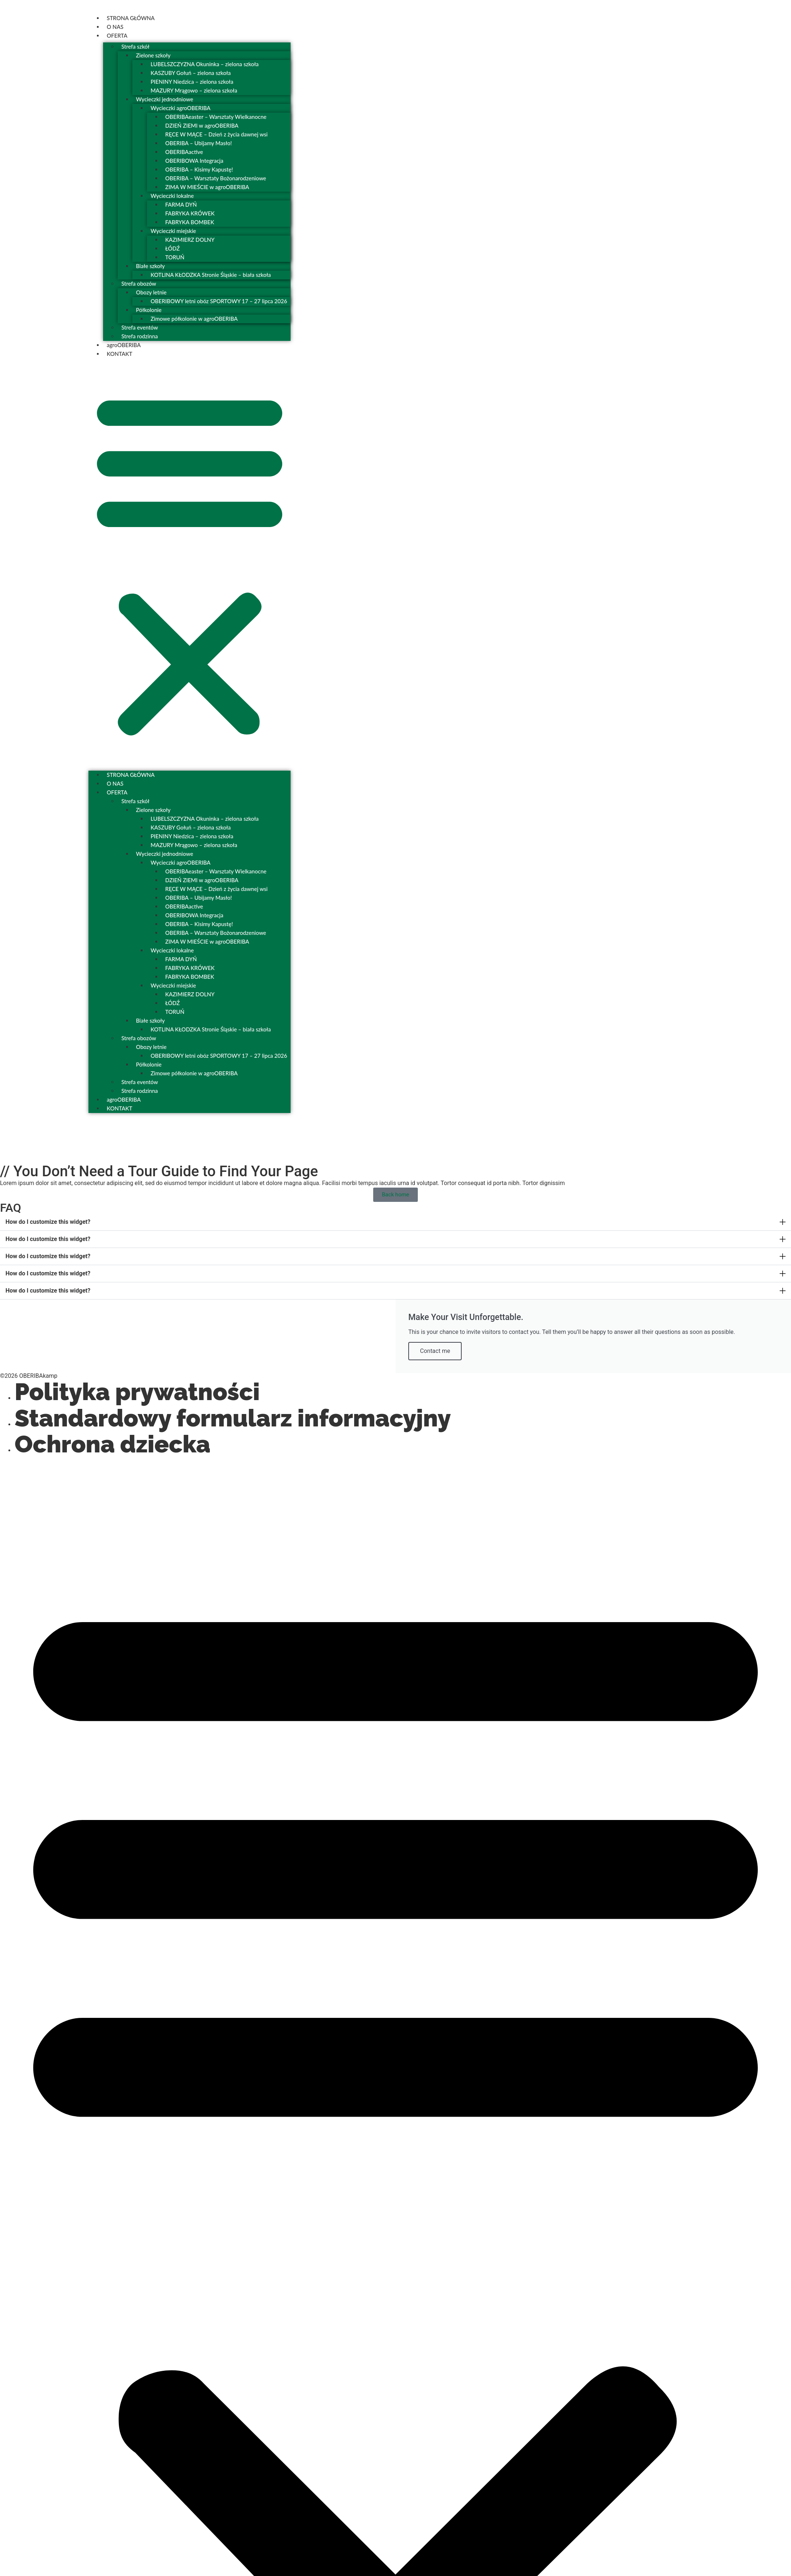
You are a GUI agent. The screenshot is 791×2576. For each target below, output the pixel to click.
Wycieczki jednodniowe (164, 99)
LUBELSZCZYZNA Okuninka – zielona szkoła (205, 64)
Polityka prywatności (137, 1392)
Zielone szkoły (153, 55)
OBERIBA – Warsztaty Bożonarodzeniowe (215, 178)
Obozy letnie (151, 292)
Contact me (435, 1350)
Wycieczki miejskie (173, 230)
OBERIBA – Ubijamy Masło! (198, 143)
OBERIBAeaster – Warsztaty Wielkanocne (215, 116)
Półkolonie (149, 310)
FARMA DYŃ (181, 204)
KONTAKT (119, 353)
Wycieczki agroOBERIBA (181, 108)
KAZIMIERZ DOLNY (190, 239)
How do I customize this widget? (47, 1221)
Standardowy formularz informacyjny (233, 1418)
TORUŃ (174, 257)
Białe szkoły (150, 266)
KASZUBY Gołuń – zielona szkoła (191, 72)
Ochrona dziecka (113, 1444)
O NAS (115, 26)
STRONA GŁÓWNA (131, 18)
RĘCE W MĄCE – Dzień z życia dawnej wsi (216, 134)
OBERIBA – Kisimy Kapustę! (199, 169)
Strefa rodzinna (139, 336)
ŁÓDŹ (172, 248)
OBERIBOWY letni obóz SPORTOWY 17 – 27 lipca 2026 (219, 301)
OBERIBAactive (184, 151)
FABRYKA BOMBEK (189, 222)
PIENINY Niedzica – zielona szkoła (192, 81)
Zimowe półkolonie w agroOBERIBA (194, 318)
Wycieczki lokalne (172, 195)
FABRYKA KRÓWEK (190, 213)
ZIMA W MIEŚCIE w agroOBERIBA (207, 187)
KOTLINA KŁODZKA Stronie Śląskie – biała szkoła (211, 274)
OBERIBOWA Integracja (194, 160)
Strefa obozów (138, 283)
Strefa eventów (139, 327)
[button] (189, 563)
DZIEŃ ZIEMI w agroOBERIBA (201, 125)
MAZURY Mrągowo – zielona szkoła (194, 90)
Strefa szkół (135, 46)
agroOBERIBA (124, 345)
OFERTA (117, 35)
